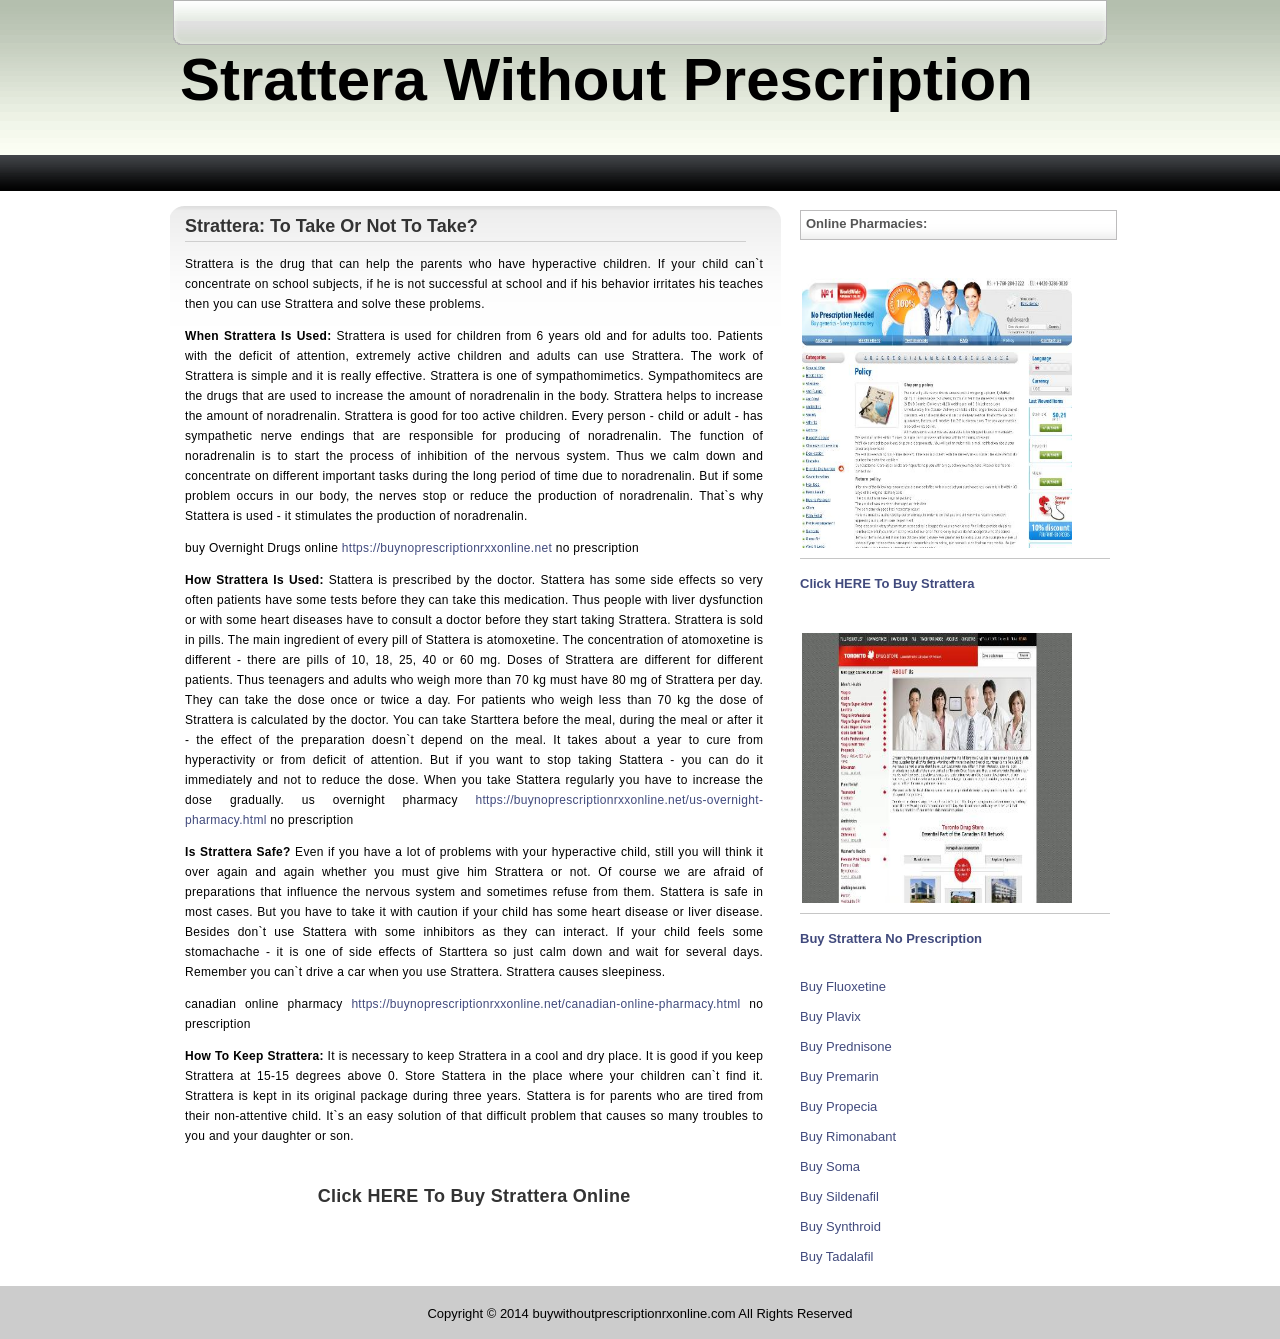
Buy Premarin (839, 1076)
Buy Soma (830, 1166)
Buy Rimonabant (848, 1136)
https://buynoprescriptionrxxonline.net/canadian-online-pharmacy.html (545, 1004)
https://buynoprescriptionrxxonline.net (447, 548)
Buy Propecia (838, 1106)
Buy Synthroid (840, 1226)
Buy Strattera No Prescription (891, 938)
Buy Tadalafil (836, 1256)
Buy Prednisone (846, 1046)
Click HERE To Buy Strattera (887, 583)
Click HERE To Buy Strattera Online (474, 1196)
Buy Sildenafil (839, 1196)
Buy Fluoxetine (843, 986)
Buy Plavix (830, 1016)
